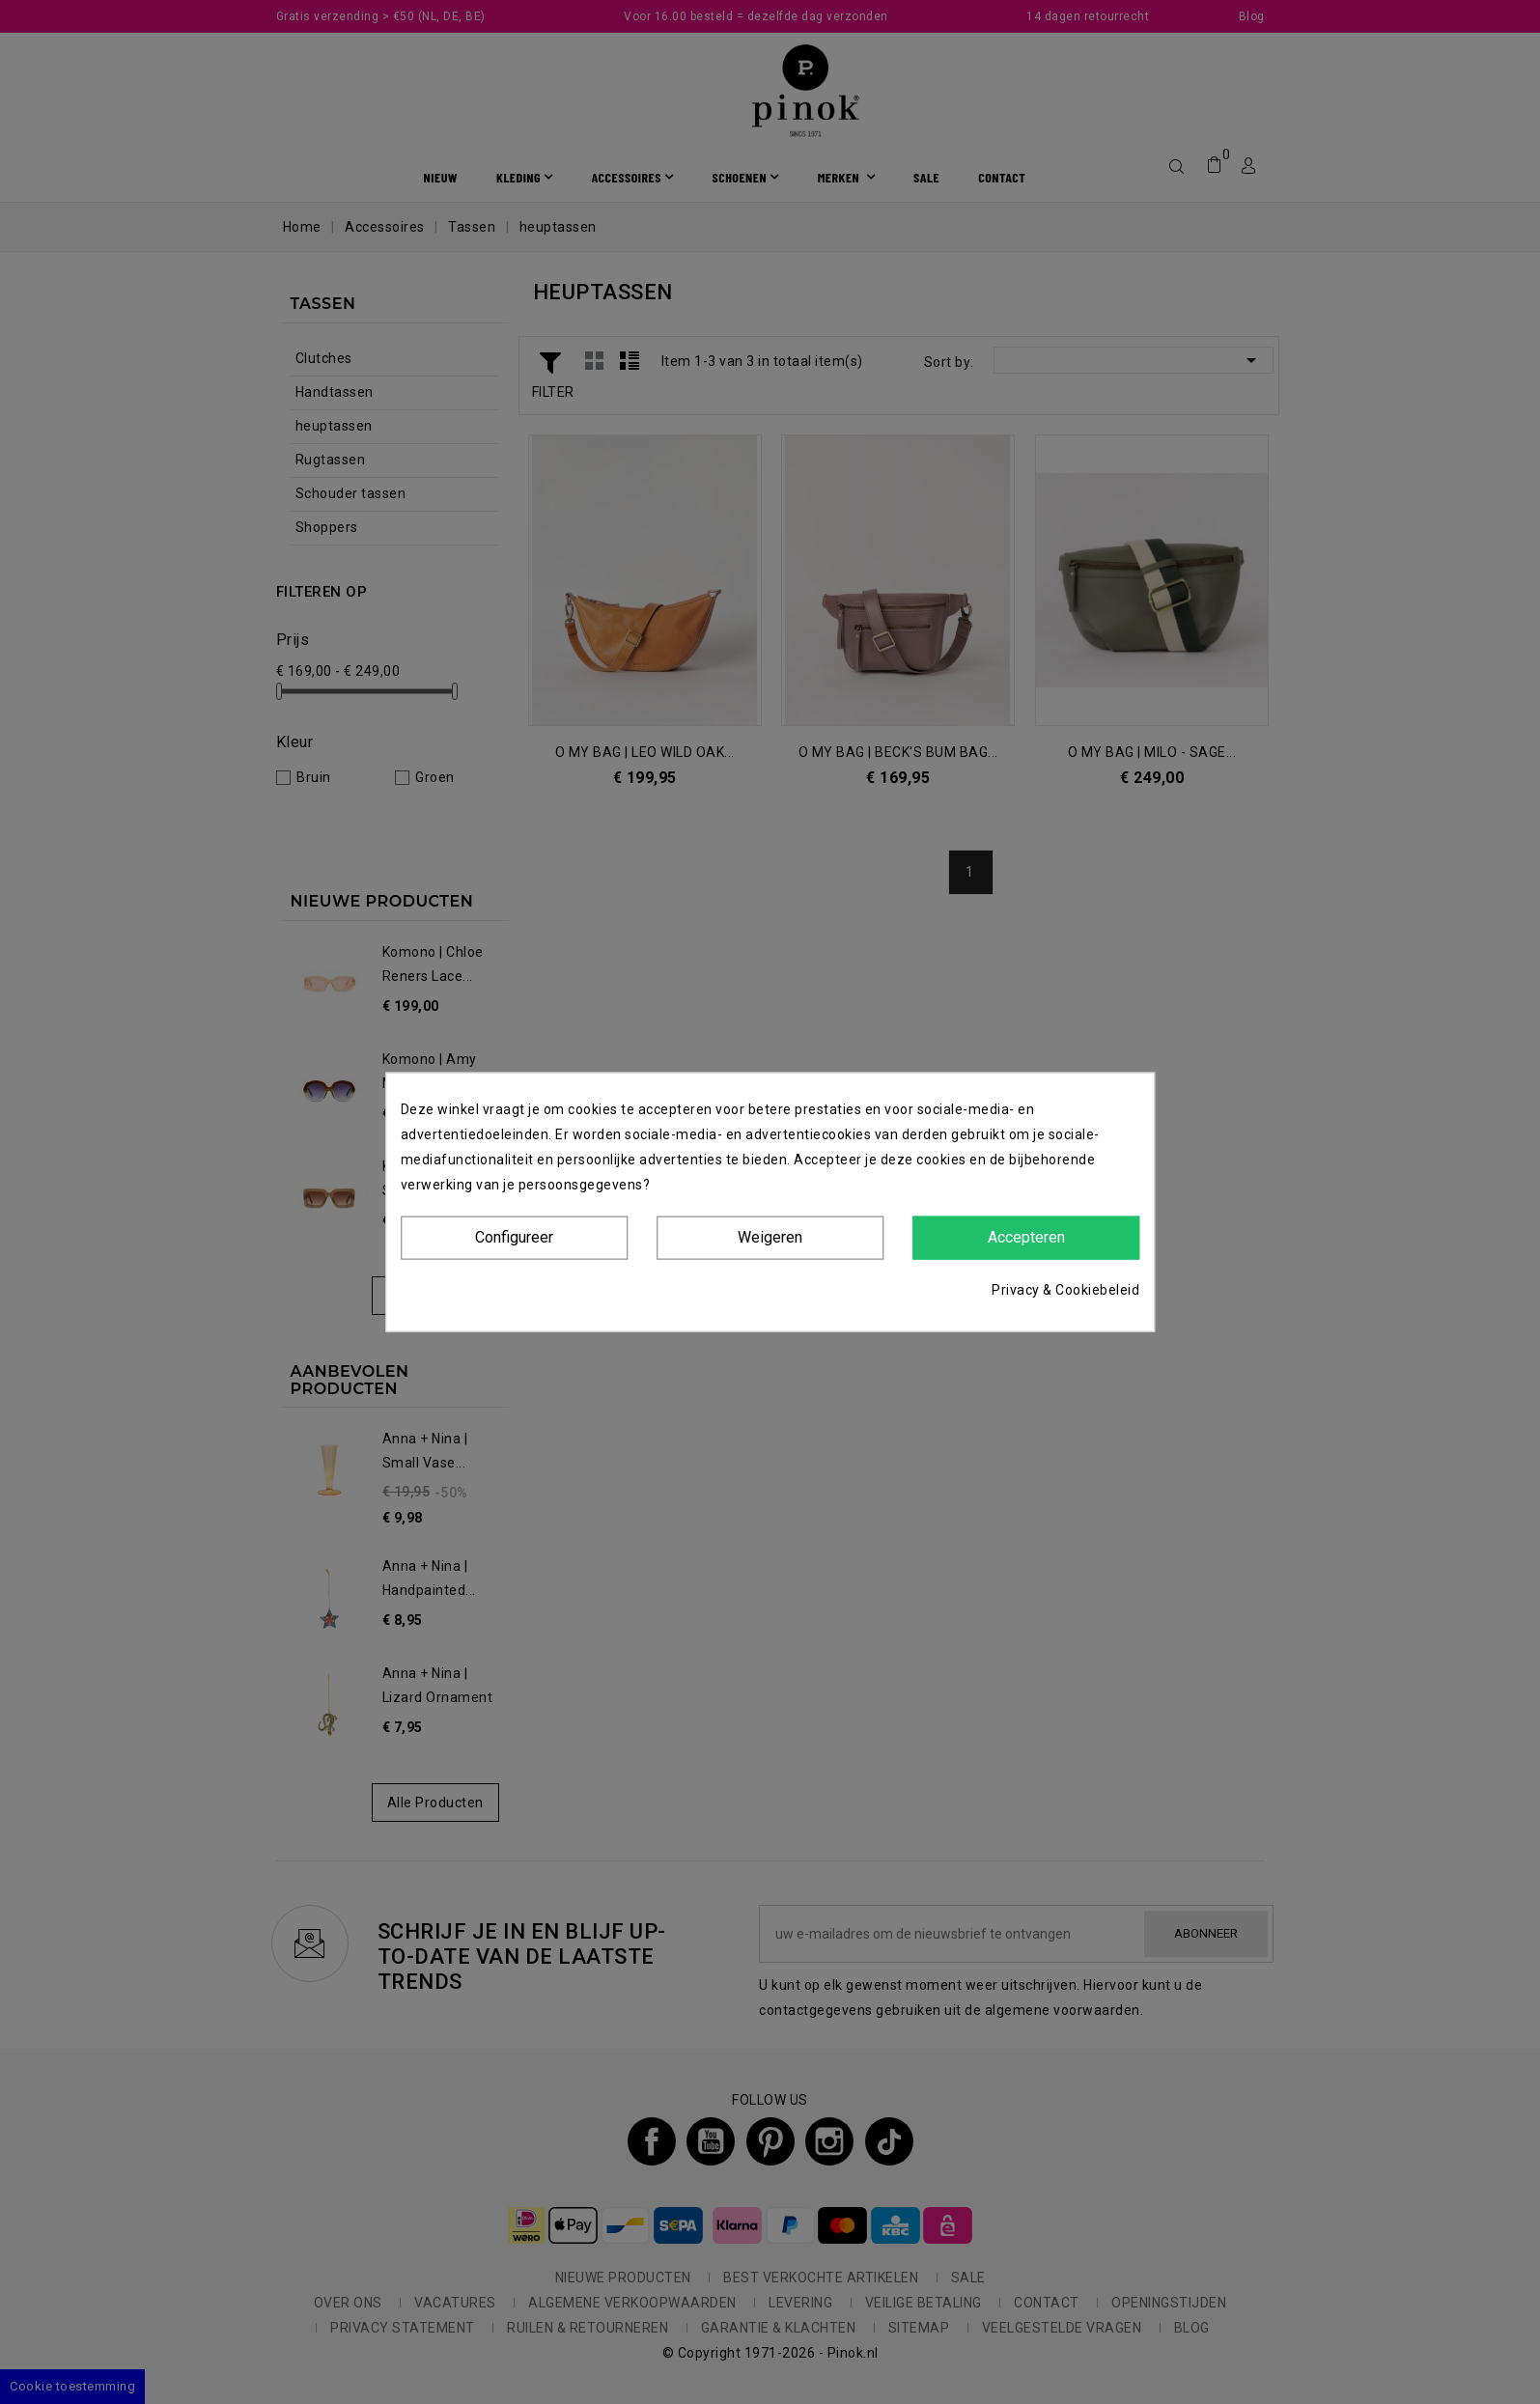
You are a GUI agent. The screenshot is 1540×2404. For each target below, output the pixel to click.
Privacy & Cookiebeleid (1065, 1289)
